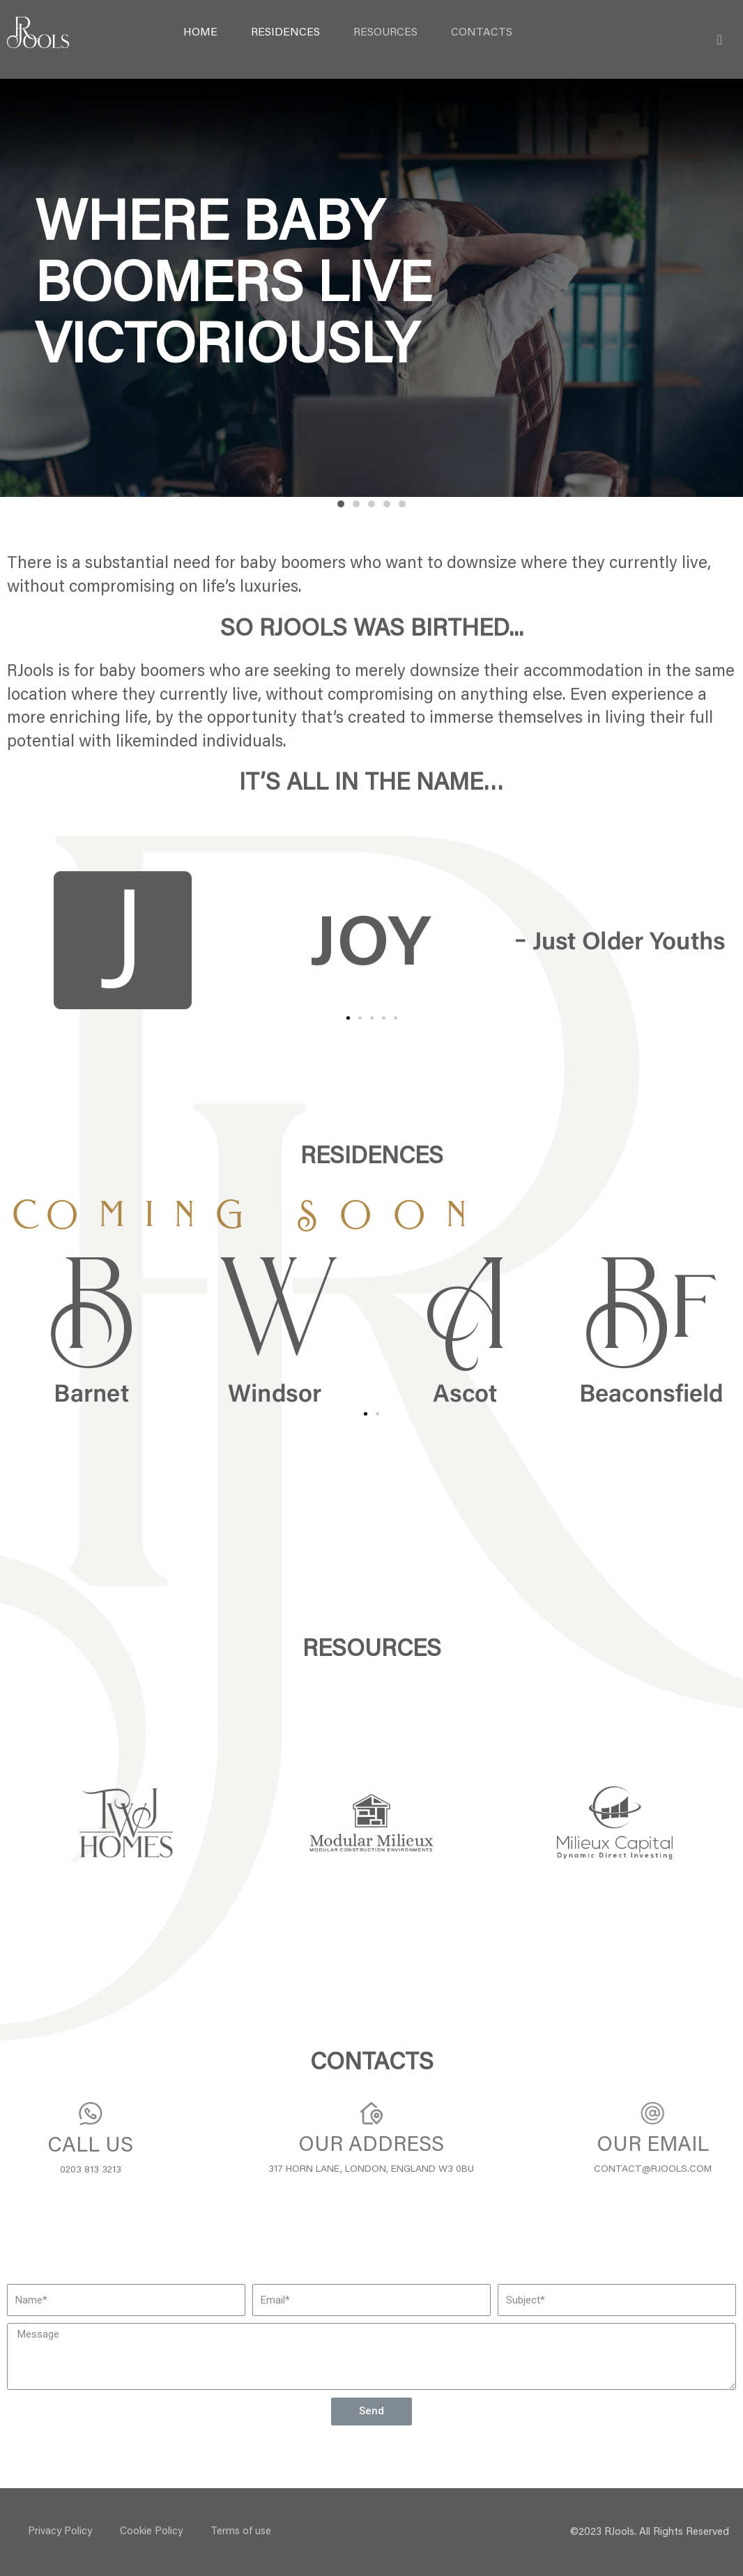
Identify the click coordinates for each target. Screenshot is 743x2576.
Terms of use (240, 2532)
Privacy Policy (60, 2532)
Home (200, 32)
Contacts (481, 32)
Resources (385, 32)
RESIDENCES (285, 32)
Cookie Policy (151, 2532)
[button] (340, 503)
